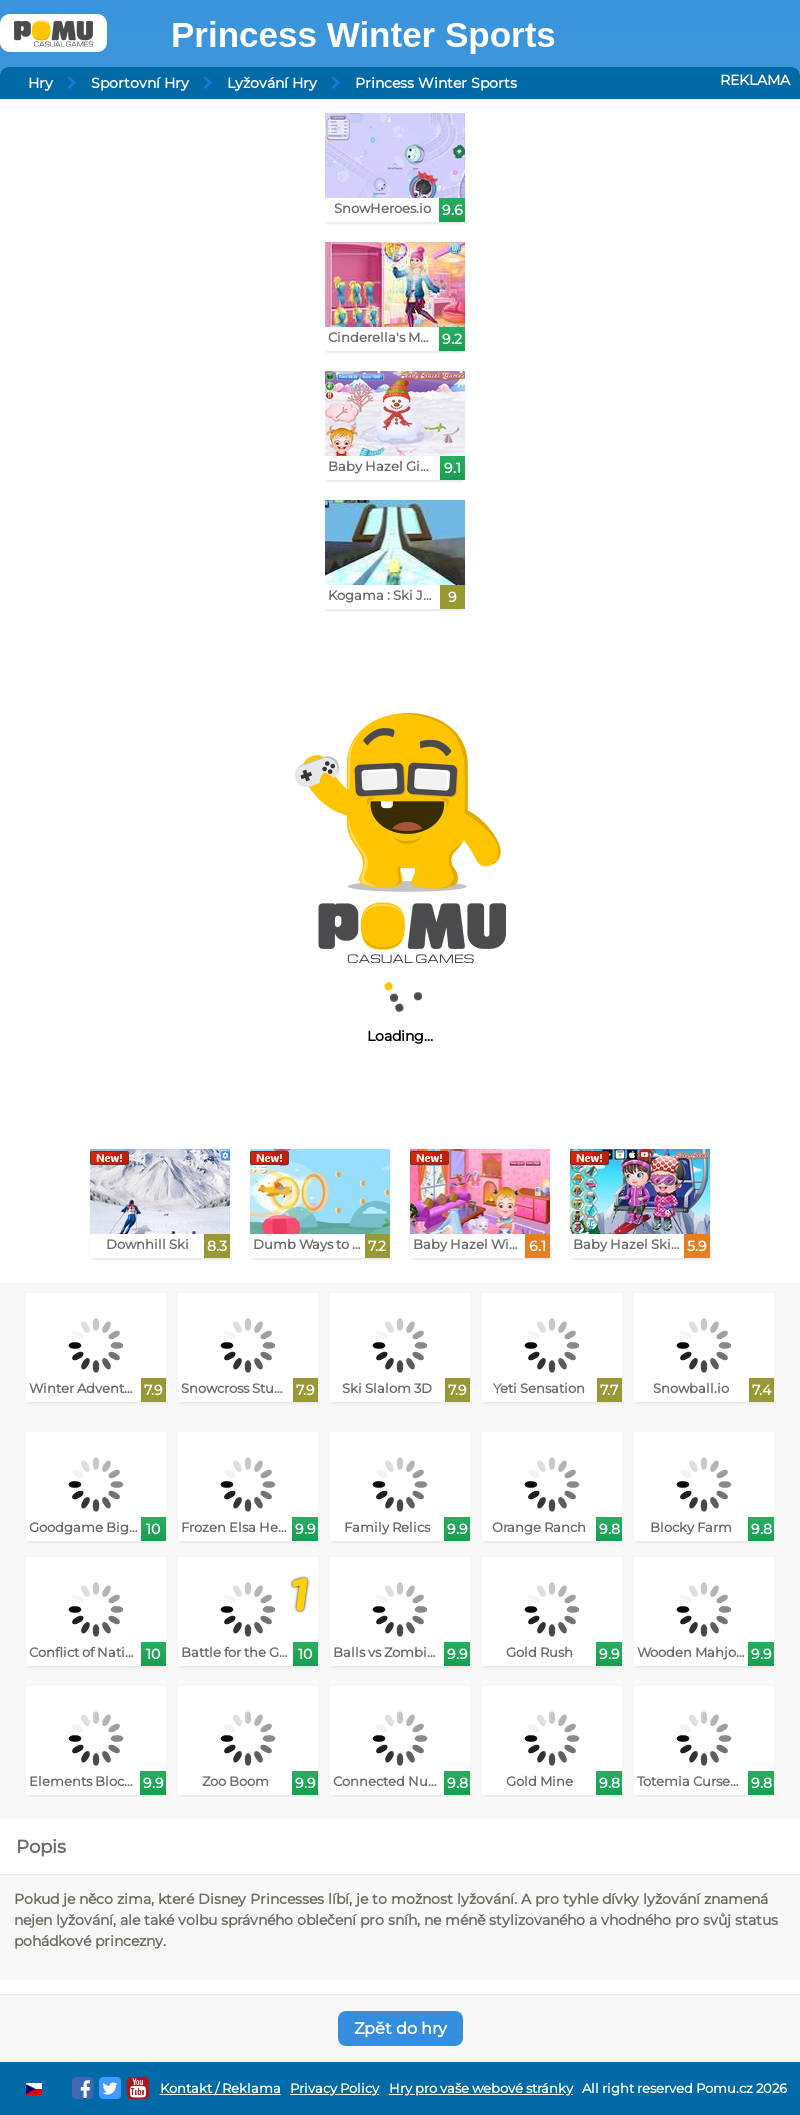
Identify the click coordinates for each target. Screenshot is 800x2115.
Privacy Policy (334, 2088)
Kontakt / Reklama (220, 2088)
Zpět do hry (400, 2028)
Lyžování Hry (272, 83)
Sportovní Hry (140, 83)
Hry (40, 83)
